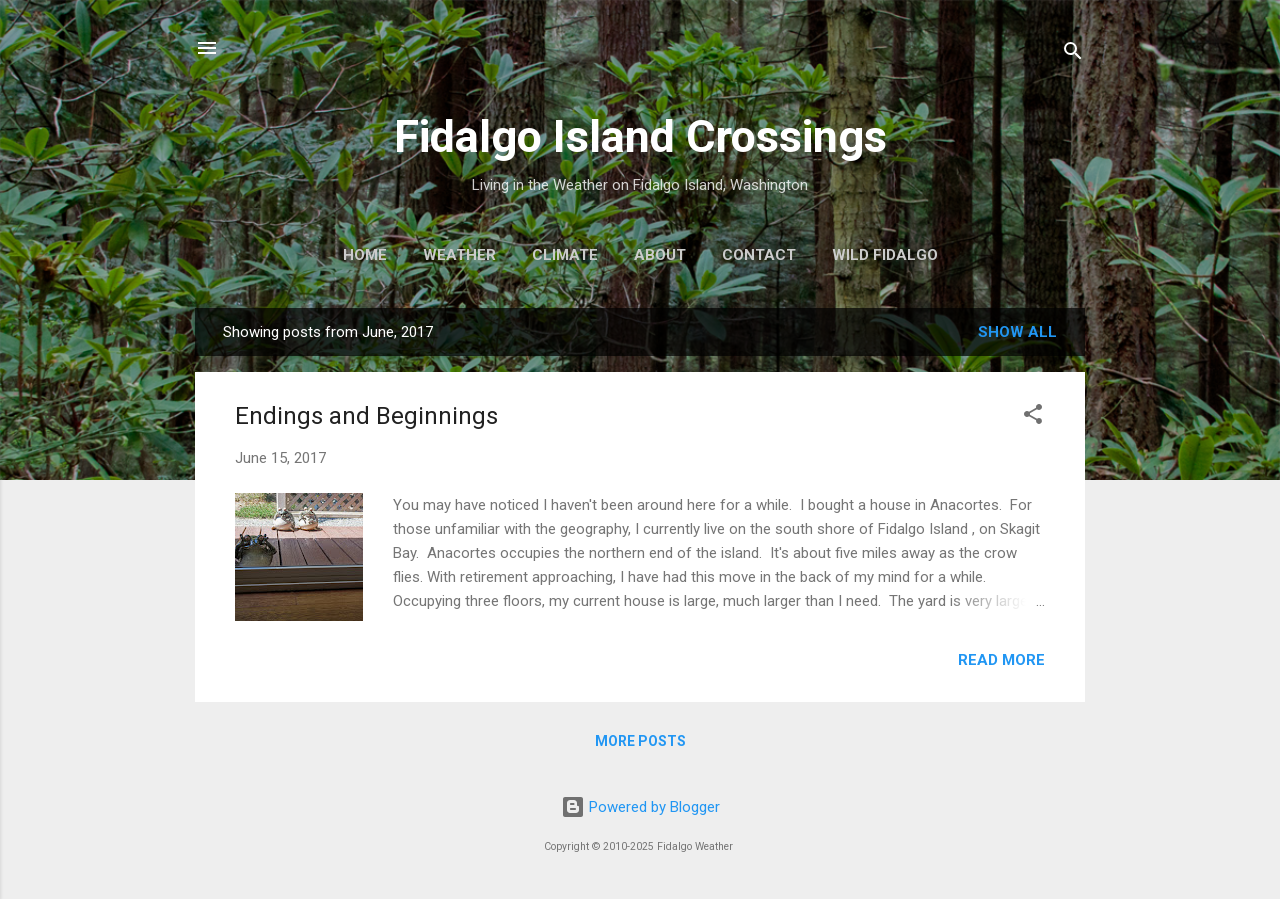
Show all (1017, 332)
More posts (640, 741)
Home (365, 255)
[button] (1033, 417)
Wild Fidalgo (885, 255)
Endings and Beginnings (366, 416)
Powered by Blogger (640, 807)
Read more (1001, 660)
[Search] (1073, 54)
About (660, 255)
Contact (759, 255)
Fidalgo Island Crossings (640, 136)
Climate (565, 255)
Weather (459, 255)
